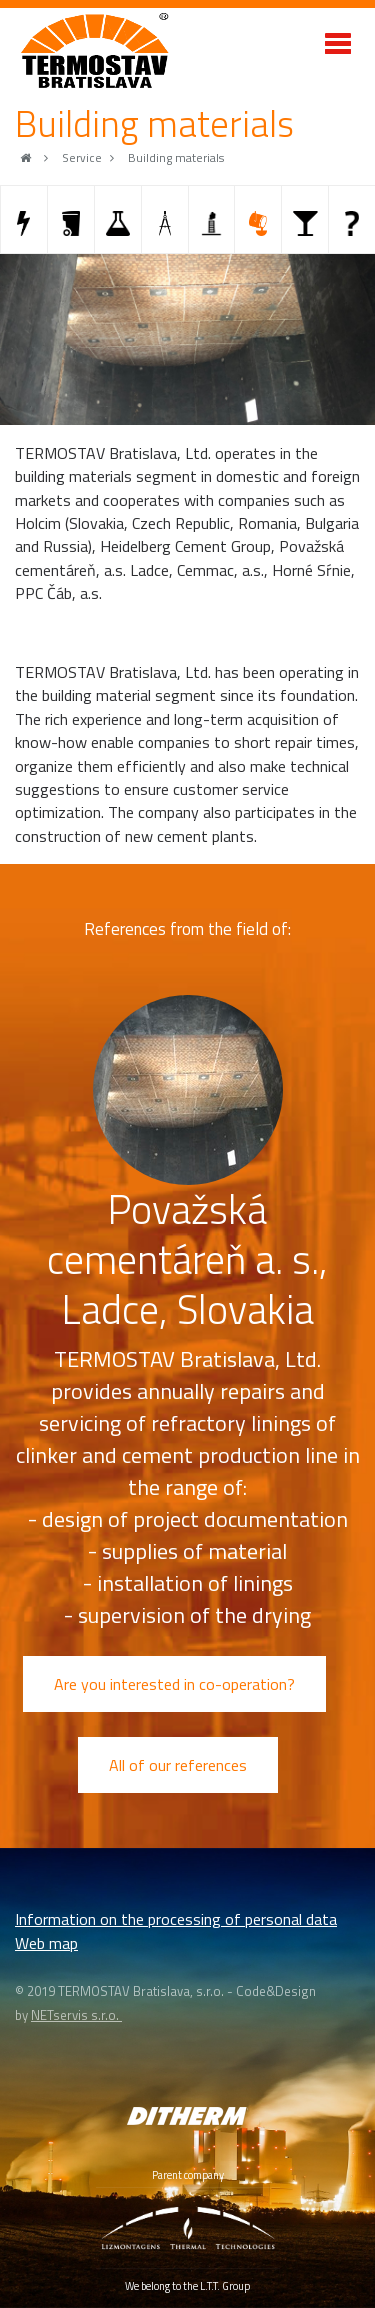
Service (82, 158)
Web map (46, 1943)
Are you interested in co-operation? (174, 1684)
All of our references (178, 1765)
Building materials (176, 158)
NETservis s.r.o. (76, 2015)
